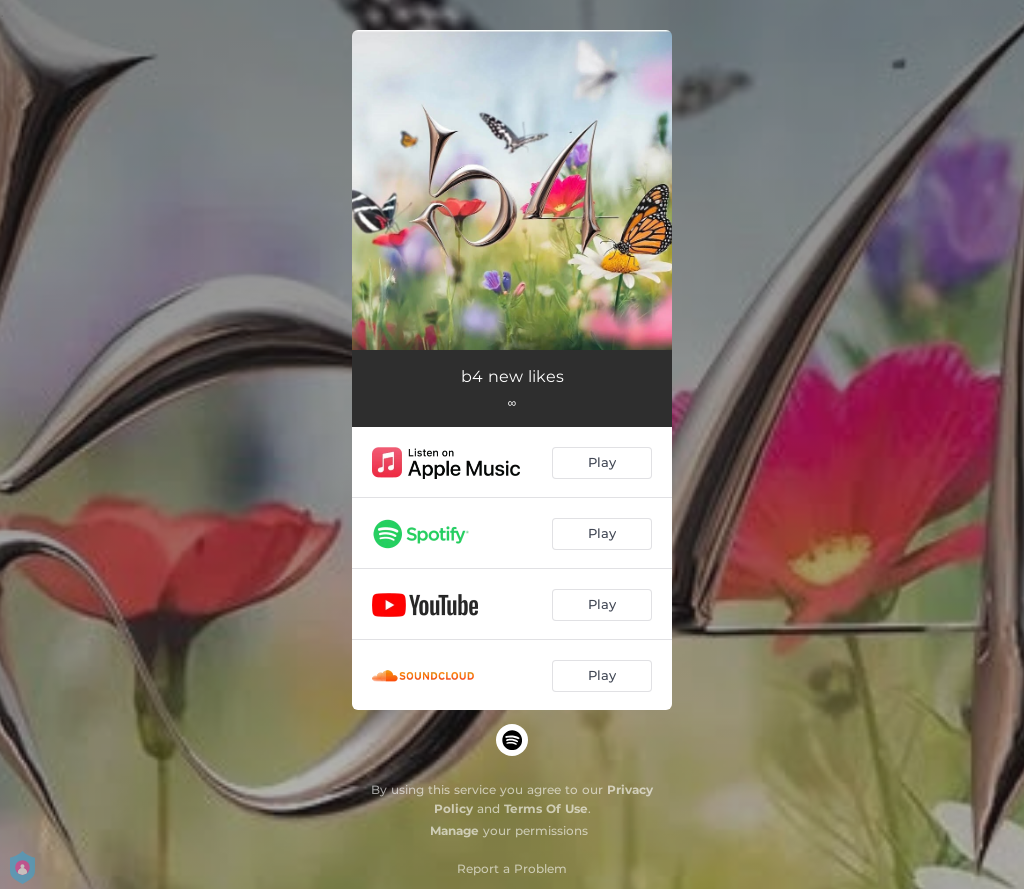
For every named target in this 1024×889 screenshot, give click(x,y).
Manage (454, 830)
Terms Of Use (546, 808)
